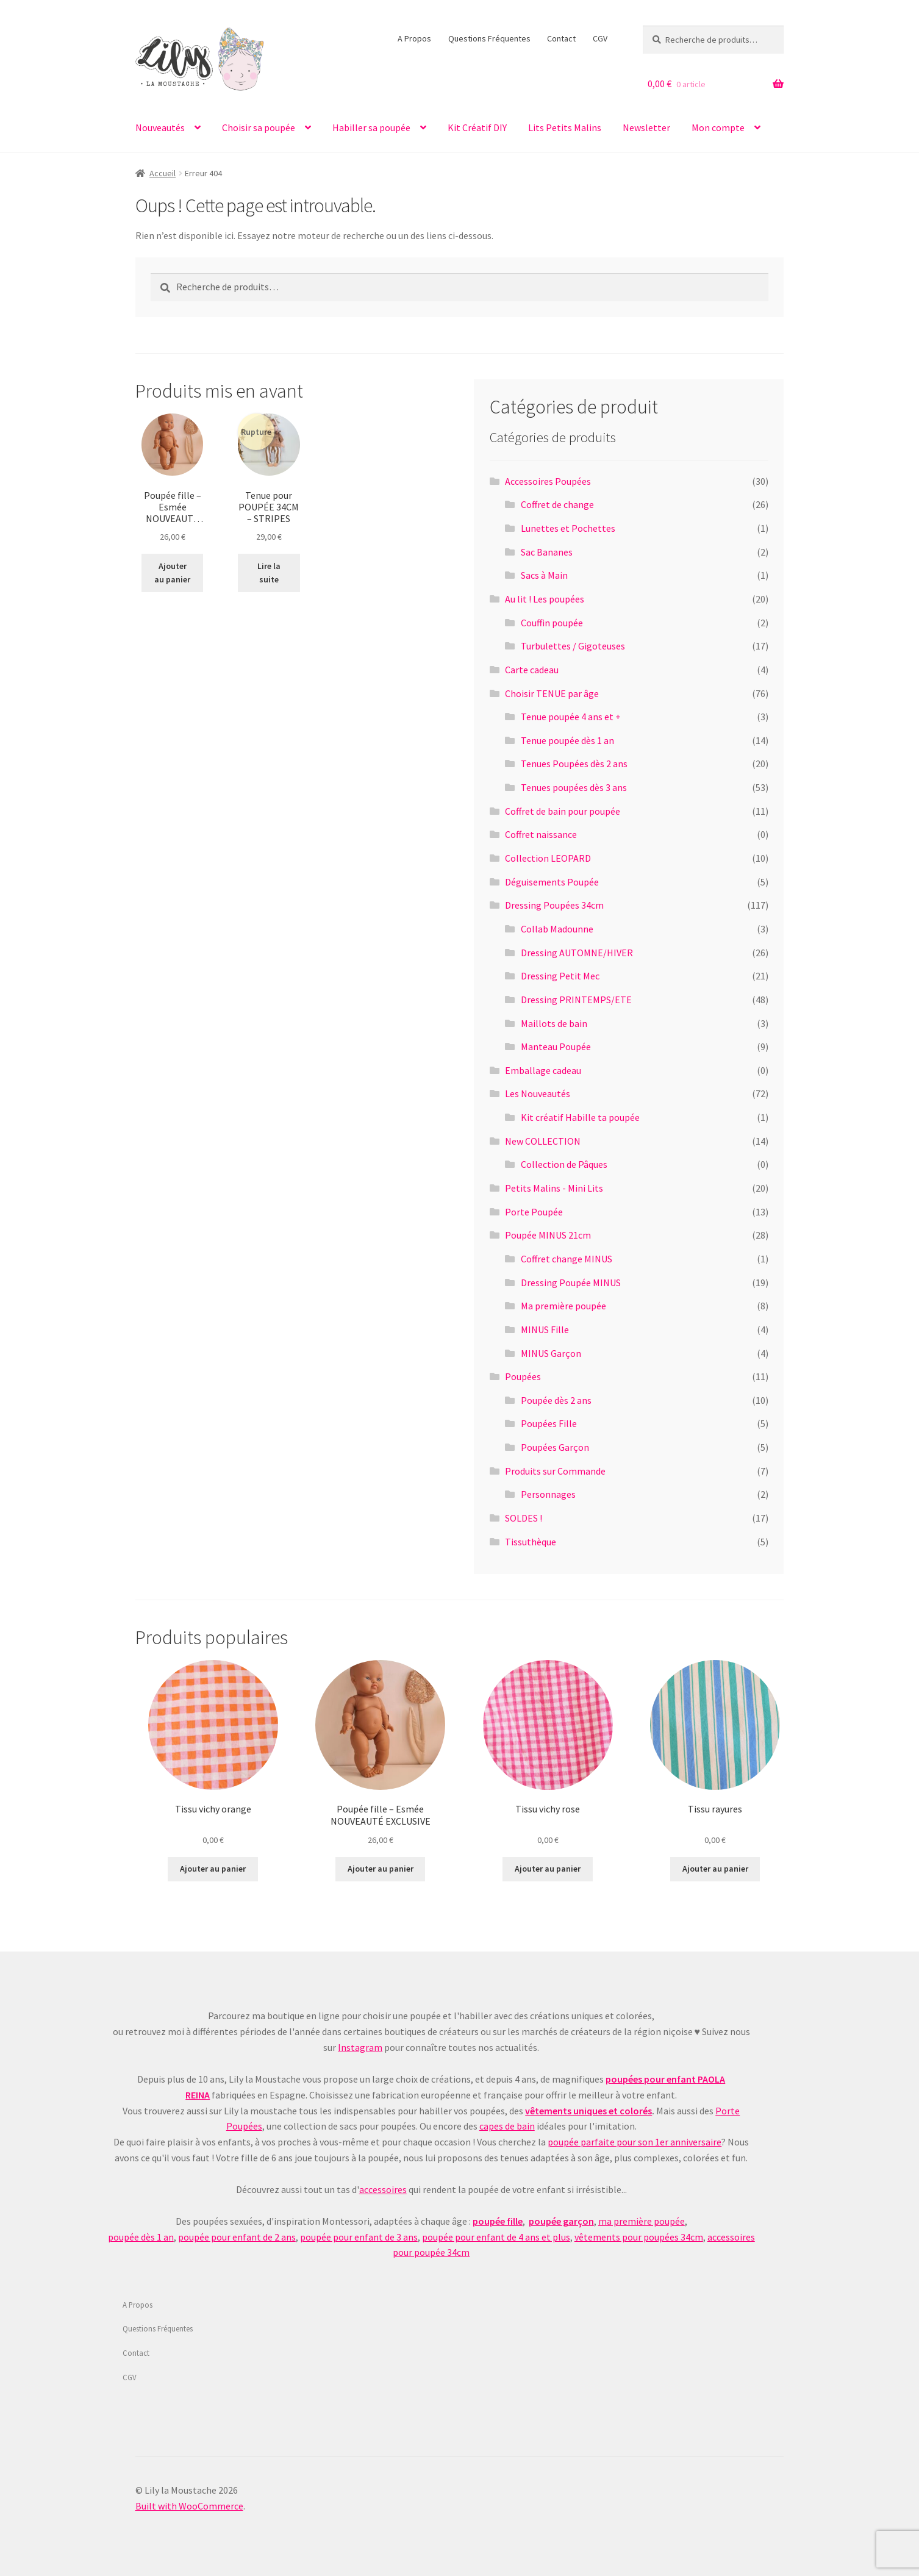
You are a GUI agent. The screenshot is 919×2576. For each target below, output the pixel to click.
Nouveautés (160, 127)
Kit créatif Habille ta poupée (580, 1117)
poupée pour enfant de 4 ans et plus (496, 2237)
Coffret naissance (541, 834)
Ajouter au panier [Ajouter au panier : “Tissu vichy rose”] (548, 1868)
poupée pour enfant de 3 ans (359, 2237)
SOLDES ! (523, 1518)
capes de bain (507, 2126)
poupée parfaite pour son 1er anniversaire (634, 2142)
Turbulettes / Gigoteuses (573, 646)
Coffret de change (557, 504)
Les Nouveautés (537, 1093)
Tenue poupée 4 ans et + (571, 716)
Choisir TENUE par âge (552, 693)
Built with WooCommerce (189, 2506)
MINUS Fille (545, 1329)
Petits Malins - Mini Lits (554, 1188)
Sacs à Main (544, 575)
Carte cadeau (532, 670)
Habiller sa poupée (371, 127)
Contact (561, 38)
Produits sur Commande (555, 1471)
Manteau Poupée (556, 1046)
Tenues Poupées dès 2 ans (574, 763)
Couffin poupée (552, 623)
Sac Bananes (547, 552)
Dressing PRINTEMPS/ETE (576, 999)
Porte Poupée (534, 1212)
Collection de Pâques (564, 1164)
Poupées (523, 1376)
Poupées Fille (549, 1423)
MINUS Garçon (551, 1353)
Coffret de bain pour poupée (562, 811)
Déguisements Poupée (552, 882)
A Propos (414, 38)
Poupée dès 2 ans (556, 1400)
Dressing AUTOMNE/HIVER (577, 952)
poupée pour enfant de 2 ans (237, 2237)
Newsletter (646, 127)
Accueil (162, 173)
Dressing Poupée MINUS (571, 1282)
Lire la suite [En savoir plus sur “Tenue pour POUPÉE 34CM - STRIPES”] (269, 572)
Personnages (548, 1494)
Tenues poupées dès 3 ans (574, 787)
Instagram (360, 2047)
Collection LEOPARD (548, 858)
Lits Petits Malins (564, 127)
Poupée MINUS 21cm (548, 1235)
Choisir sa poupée (258, 127)
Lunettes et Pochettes (568, 528)
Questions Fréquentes (489, 38)
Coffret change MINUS (566, 1259)
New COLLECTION (543, 1141)
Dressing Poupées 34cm (554, 905)
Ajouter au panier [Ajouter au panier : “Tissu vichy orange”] (213, 1868)
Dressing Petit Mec (560, 976)
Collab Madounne (557, 929)
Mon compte (718, 127)
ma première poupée (641, 2221)
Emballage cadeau (543, 1070)
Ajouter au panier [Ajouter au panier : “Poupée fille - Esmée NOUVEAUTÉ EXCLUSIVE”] (172, 572)
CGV (600, 38)
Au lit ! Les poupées (544, 599)
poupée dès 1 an (141, 2237)
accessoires (383, 2189)
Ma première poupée (563, 1306)
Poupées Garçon (555, 1447)
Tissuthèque (530, 1542)
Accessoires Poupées (548, 481)
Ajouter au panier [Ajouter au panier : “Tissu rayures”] (715, 1868)
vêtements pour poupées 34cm (638, 2237)
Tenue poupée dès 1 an (567, 740)
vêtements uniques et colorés (588, 2111)
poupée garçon (561, 2221)
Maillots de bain (554, 1023)
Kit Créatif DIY (477, 127)
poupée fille (498, 2221)
